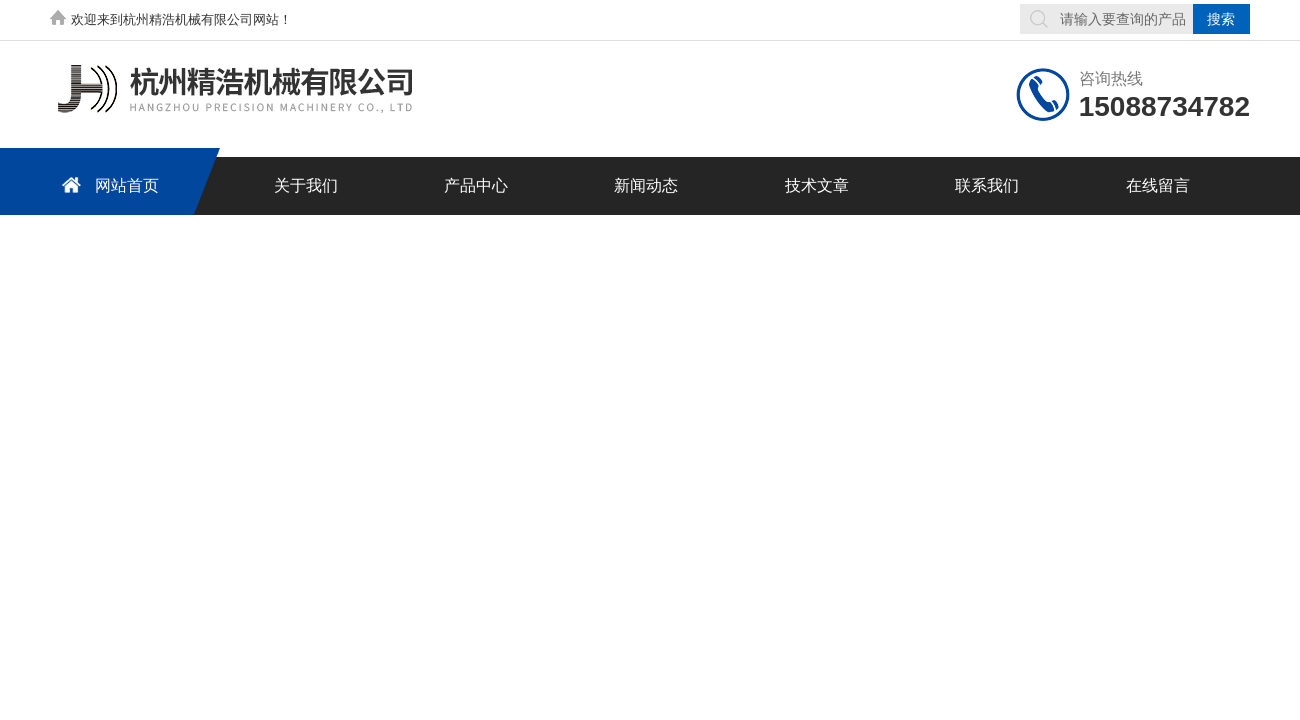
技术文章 (817, 185)
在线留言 (1158, 185)
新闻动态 (646, 185)
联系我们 (987, 185)
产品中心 (476, 185)
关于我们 (306, 185)
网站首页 (107, 184)
